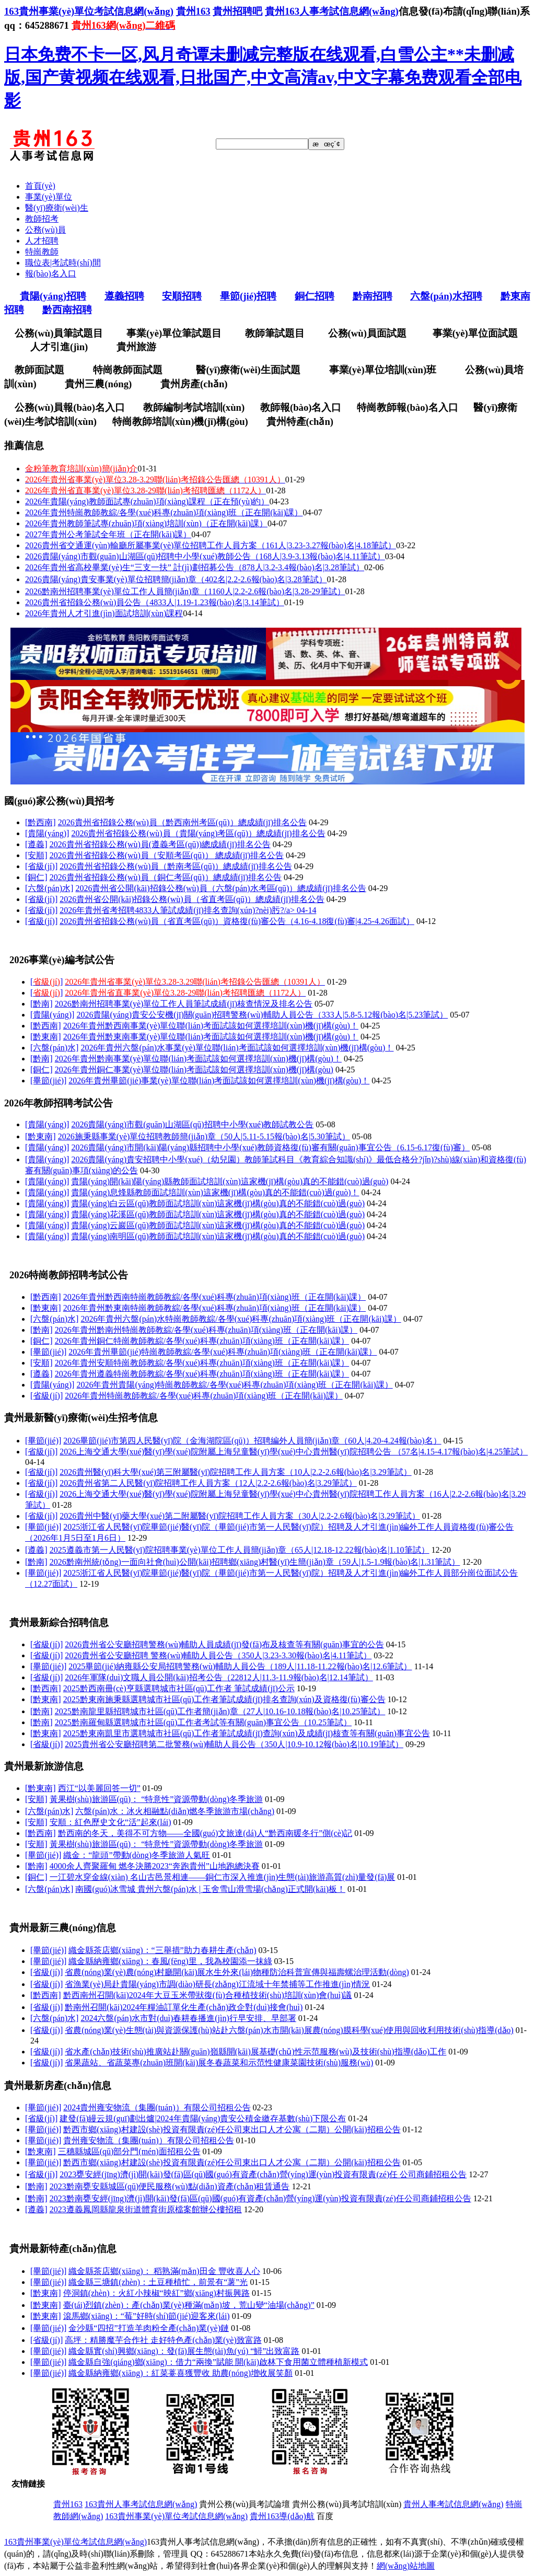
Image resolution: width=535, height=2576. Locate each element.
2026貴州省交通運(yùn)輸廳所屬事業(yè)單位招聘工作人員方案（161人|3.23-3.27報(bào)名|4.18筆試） (210, 545)
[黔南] (41, 1003)
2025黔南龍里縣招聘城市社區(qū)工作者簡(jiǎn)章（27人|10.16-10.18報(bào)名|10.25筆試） (220, 1711)
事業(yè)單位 (48, 196)
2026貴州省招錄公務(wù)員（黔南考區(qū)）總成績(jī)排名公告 (176, 866)
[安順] (36, 855)
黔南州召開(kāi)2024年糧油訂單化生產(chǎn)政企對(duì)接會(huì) (184, 2007)
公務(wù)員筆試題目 (59, 333)
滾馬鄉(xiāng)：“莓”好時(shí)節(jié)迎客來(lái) (146, 2316)
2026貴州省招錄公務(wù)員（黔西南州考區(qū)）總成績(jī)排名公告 (182, 822)
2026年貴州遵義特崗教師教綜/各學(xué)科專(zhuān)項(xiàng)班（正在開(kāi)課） (202, 1373)
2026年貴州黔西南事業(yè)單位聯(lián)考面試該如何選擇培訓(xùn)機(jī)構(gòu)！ (210, 1025)
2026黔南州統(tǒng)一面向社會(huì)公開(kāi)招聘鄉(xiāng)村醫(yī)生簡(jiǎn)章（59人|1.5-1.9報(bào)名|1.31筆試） (255, 1561)
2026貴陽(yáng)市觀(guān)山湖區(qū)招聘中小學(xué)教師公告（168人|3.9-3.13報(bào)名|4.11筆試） (205, 556)
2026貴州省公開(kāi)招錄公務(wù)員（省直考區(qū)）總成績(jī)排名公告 (192, 899)
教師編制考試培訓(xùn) (194, 407)
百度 (325, 2516)
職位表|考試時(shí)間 (63, 262)
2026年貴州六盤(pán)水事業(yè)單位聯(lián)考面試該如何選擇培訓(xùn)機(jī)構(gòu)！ (236, 1047)
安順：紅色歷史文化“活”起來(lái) (110, 1822)
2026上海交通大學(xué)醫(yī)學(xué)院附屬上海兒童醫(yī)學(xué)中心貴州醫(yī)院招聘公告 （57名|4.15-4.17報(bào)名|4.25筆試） (294, 1451)
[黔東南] (45, 1036)
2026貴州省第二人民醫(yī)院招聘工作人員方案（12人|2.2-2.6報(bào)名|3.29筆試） (208, 1482)
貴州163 (193, 11)
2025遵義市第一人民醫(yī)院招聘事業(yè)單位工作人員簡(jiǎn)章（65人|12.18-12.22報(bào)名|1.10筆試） (239, 1549)
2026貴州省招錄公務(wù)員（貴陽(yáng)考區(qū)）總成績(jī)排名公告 (198, 833)
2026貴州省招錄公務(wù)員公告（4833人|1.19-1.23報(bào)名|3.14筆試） (154, 602)
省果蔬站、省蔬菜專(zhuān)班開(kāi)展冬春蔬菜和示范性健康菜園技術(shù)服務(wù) (219, 2062)
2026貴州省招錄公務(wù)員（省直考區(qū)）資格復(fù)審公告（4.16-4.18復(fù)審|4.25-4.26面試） (237, 921)
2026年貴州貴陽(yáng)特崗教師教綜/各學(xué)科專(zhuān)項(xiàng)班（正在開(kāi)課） (234, 1384)
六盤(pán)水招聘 (446, 296)
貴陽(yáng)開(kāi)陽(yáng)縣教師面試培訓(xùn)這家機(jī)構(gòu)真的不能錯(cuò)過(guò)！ (229, 1181)
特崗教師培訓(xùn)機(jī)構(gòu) (180, 421)
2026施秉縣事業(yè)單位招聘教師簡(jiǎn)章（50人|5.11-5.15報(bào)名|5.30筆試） (204, 1136)
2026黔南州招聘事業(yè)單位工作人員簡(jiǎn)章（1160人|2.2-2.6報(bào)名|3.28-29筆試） (185, 591)
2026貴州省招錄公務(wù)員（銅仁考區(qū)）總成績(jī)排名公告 (166, 877)
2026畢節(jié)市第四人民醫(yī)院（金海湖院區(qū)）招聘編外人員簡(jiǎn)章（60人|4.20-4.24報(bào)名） (252, 1440)
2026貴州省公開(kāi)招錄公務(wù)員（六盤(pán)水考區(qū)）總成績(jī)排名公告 (220, 888)
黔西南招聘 (67, 309)
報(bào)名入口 (50, 273)
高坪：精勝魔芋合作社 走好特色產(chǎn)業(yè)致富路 (163, 2340)
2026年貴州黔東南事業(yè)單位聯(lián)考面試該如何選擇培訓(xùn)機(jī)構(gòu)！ (210, 1036)
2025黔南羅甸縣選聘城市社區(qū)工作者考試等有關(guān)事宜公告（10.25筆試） (203, 1722)
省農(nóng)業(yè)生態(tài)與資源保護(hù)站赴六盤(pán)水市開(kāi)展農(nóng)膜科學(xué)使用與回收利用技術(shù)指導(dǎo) (289, 2030)
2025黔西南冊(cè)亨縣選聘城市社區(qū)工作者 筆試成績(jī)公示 (179, 1688)
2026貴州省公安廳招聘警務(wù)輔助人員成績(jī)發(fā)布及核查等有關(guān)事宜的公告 (224, 1644)
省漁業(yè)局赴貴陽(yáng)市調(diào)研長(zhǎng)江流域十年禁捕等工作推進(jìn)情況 (217, 1984)
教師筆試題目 (275, 333)
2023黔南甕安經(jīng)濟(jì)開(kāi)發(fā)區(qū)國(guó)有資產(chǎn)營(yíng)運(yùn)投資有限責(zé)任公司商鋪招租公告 (260, 2198)
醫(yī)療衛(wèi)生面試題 (248, 369)
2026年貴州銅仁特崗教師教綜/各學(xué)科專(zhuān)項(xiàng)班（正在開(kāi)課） (202, 1340)
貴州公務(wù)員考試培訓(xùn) (346, 2504)
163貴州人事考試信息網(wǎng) (141, 2504)
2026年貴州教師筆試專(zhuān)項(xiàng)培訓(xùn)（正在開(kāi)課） (146, 523)
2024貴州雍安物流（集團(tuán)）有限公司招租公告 (156, 2107)
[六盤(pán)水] (49, 888)
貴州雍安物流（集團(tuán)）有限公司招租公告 (148, 2140)
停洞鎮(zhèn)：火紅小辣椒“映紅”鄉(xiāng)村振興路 (156, 2293)
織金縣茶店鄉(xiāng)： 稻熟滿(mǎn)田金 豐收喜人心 (164, 2271)
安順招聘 (182, 296)
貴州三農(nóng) (98, 383)
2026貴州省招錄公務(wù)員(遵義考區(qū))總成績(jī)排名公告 (160, 844)
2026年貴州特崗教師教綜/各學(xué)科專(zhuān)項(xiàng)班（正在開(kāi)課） (164, 512)
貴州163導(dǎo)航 (282, 2516)
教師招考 (42, 218)
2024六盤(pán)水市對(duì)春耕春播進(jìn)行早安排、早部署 (188, 2018)
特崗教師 (42, 251)
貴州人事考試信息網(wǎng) (453, 2504)
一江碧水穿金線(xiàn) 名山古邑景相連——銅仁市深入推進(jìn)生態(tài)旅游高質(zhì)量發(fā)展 (223, 1877)
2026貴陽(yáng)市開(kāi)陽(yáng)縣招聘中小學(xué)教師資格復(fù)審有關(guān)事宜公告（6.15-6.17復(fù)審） (270, 1147)
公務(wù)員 (45, 229)
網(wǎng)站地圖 (406, 2565)
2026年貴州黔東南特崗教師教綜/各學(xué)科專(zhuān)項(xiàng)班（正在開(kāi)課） (214, 1307)
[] (46, 981)
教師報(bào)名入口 (301, 407)
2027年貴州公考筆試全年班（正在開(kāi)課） (108, 534)
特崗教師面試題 (127, 369)
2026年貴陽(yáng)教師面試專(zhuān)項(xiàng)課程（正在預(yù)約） (147, 501)
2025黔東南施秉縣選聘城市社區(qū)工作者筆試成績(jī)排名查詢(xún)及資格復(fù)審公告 (224, 1699)
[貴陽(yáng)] (47, 833)
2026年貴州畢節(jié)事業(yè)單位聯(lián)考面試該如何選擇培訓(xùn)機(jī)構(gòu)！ (218, 1080)
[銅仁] (36, 877)
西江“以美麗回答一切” (99, 1788)
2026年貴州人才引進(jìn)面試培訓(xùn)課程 (104, 613)
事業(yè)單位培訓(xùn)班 (383, 369)
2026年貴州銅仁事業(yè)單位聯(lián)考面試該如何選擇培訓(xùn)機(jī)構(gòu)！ (194, 1069)
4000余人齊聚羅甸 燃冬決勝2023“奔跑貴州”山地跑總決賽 (155, 1866)
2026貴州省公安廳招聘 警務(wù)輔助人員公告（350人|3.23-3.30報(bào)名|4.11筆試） (218, 1655)
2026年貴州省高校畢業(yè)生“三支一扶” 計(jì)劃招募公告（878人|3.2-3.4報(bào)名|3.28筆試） (194, 567)
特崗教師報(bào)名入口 (407, 407)
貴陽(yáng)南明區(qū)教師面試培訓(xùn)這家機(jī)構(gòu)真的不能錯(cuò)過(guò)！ (218, 1236)
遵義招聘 (124, 296)
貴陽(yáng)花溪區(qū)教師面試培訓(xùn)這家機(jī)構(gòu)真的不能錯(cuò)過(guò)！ (218, 1214)
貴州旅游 (136, 346)
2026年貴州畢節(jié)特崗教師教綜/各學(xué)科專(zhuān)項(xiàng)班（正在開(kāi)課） (222, 1351)
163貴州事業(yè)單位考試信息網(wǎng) (88, 11)
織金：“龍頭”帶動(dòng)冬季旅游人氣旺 (136, 1855)
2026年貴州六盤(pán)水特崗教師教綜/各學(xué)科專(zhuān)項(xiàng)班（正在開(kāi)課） (240, 1318)
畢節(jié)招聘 (248, 296)
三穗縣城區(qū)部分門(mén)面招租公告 (129, 2151)
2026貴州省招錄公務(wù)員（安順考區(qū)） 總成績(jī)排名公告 (167, 855)
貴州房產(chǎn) (194, 383)
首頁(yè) (40, 185)
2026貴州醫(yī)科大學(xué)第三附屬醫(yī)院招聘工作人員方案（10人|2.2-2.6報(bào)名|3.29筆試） (235, 1472)
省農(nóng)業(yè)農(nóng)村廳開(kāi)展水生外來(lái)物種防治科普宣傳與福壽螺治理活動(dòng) (237, 1972)
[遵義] (36, 844)
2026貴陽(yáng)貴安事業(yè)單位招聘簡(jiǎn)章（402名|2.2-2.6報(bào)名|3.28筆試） (176, 579)
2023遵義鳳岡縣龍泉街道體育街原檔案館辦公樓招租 (146, 2209)
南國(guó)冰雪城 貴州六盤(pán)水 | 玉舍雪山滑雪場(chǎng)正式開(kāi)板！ (210, 1889)
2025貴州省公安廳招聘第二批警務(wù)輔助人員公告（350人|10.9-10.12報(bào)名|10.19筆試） (234, 1744)
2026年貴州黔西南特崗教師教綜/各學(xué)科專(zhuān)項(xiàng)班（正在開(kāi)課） (214, 1296)
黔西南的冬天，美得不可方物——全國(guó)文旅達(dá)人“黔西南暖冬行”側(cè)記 (205, 1833)
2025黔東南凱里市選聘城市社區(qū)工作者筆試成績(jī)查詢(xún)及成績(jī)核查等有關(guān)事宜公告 (246, 1733)
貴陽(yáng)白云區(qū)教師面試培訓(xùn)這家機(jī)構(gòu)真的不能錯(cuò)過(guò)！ (218, 1203)
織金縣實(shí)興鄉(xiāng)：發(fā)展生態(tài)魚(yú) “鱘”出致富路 (183, 2351)
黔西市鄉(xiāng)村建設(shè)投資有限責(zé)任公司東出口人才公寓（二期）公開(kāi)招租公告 (231, 2129)
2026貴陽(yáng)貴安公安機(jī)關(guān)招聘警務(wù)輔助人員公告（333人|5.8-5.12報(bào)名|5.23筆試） (262, 1014)
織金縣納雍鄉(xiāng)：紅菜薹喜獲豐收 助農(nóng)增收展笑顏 (180, 2373)
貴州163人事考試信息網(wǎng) (332, 11)
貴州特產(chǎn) (300, 421)
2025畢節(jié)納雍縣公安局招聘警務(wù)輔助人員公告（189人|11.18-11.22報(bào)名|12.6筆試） (240, 1666)
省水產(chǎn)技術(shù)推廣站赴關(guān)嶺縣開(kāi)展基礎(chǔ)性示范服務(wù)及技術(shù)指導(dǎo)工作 (255, 2051)
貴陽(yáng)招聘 (53, 296)
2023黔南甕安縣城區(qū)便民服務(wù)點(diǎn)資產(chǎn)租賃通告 (170, 2186)
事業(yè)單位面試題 (475, 333)
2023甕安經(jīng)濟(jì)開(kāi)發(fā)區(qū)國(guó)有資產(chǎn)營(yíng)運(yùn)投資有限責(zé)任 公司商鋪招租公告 (263, 2174)
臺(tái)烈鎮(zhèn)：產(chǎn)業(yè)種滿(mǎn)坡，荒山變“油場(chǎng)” (189, 2305)
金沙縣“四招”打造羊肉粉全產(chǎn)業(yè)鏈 (148, 2328)
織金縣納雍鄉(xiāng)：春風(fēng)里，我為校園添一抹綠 (170, 1961)
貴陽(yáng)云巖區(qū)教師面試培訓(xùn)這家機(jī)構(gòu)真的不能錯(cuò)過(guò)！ (218, 1225)
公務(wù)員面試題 (367, 333)
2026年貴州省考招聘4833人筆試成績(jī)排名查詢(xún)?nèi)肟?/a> (178, 910)
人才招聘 (42, 240)
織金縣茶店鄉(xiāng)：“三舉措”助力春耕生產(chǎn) (162, 1950)
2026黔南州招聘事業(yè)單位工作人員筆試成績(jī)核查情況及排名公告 (183, 1003)
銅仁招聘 (314, 296)
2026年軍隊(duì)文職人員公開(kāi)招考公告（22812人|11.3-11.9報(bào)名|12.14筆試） (219, 1677)
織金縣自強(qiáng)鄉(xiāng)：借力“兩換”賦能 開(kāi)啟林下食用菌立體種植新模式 (218, 2362)
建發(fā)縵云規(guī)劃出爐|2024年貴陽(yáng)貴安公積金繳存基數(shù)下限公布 (203, 2118)
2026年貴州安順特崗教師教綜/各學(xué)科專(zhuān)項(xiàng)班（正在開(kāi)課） (202, 1362)
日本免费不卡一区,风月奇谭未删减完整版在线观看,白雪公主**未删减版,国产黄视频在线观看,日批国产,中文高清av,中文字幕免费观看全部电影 (262, 77)
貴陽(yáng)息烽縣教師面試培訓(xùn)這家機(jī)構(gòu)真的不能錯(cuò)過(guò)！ (215, 1192)
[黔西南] (40, 822)
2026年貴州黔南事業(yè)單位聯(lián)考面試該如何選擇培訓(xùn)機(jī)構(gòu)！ (198, 1058)
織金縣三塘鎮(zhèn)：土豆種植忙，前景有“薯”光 (158, 2282)
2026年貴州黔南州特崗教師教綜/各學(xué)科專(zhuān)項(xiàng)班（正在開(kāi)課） (206, 1329)
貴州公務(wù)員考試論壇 (244, 2504)
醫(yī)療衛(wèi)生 (56, 207)
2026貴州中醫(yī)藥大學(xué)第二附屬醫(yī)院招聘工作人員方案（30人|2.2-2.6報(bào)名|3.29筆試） (240, 1515)
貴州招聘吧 (237, 11)
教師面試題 (39, 369)
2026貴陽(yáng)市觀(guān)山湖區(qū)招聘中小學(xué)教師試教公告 (192, 1124)
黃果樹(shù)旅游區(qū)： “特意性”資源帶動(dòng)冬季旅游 (156, 1799)
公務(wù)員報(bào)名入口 (70, 407)
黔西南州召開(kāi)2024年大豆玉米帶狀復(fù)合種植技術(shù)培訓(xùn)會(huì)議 (207, 1995)
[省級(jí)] (41, 866)
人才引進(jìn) (59, 346)
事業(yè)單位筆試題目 (174, 333)
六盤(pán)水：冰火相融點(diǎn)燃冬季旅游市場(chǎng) (174, 1811)
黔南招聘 (372, 296)
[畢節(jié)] (48, 1080)
